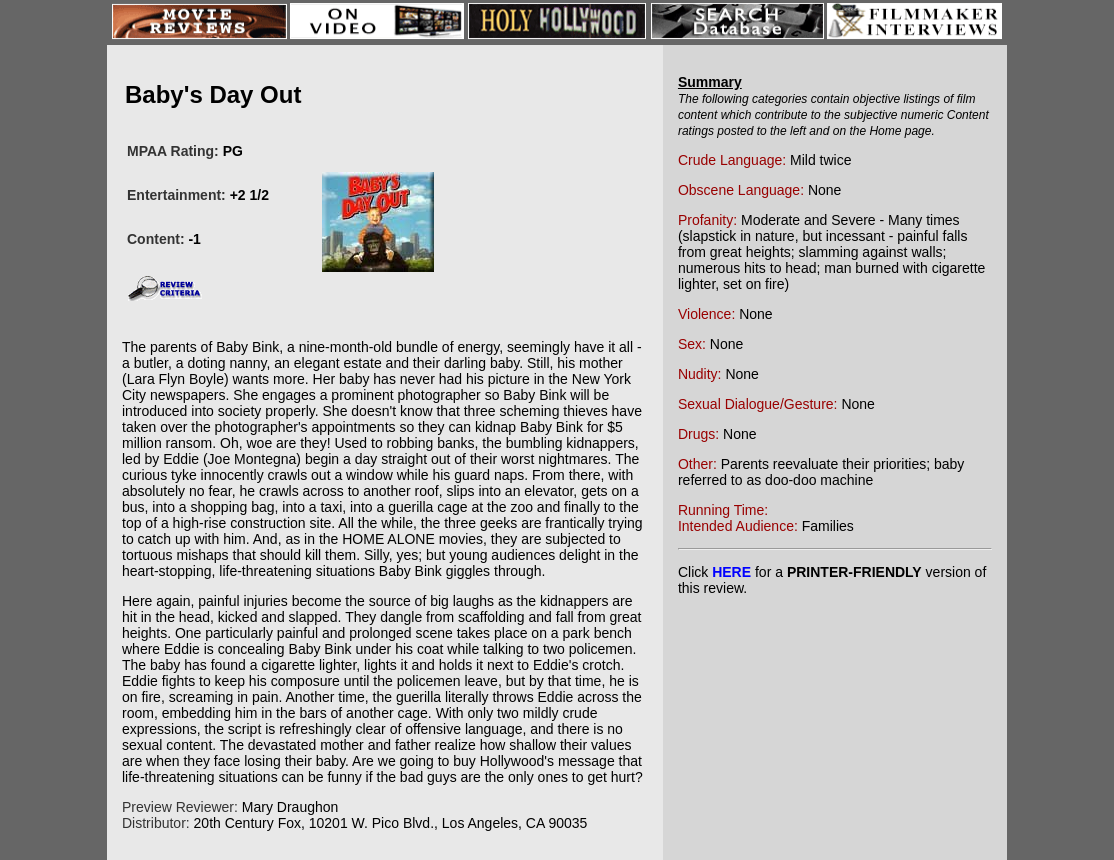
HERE (731, 572)
